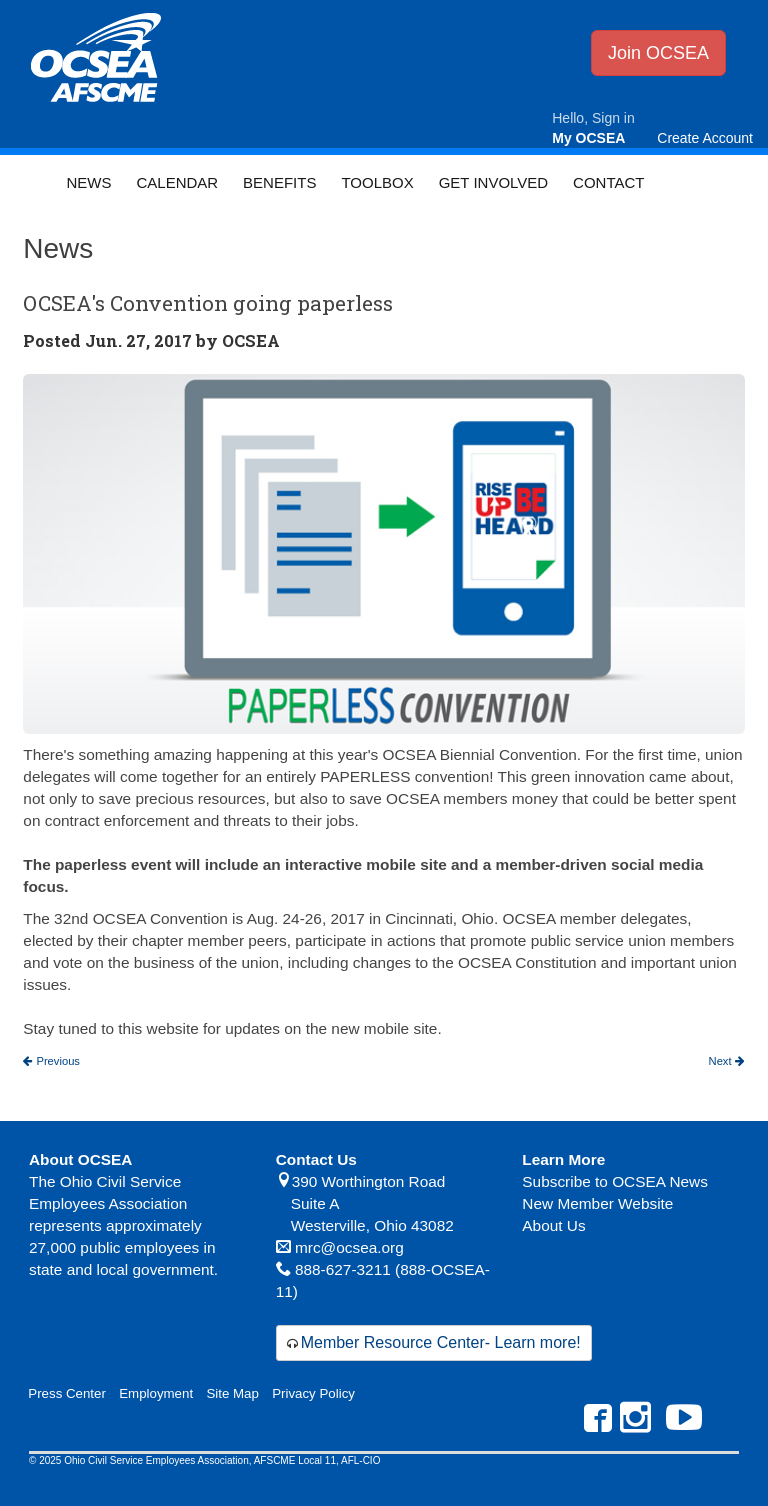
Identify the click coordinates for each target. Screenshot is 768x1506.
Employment (156, 1393)
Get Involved (493, 182)
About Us (553, 1225)
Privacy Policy (313, 1393)
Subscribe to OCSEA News (615, 1181)
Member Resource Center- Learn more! (441, 1342)
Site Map (232, 1393)
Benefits (279, 182)
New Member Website (597, 1203)
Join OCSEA (658, 53)
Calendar (177, 182)
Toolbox (377, 182)
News (88, 182)
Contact (608, 182)
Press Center (67, 1393)
